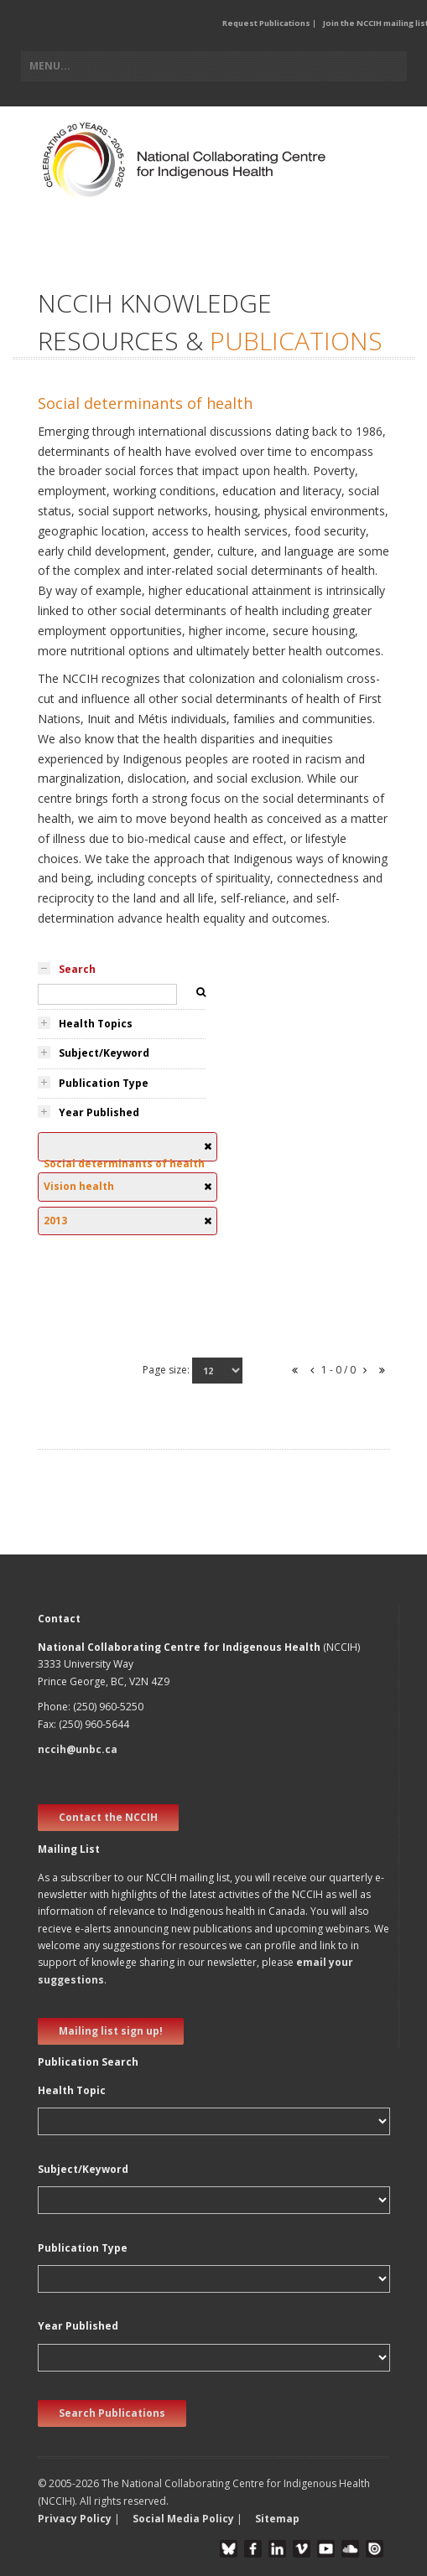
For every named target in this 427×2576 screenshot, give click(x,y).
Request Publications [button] (266, 23)
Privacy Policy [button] (75, 2518)
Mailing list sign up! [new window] (111, 2031)
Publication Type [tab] (103, 1083)
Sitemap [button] (277, 2518)
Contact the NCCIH (108, 1817)
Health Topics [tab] (96, 1023)
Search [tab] (77, 969)
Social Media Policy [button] (183, 2518)
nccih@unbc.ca (77, 1749)
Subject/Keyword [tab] (104, 1053)
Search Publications (112, 2413)
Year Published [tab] (99, 1112)
